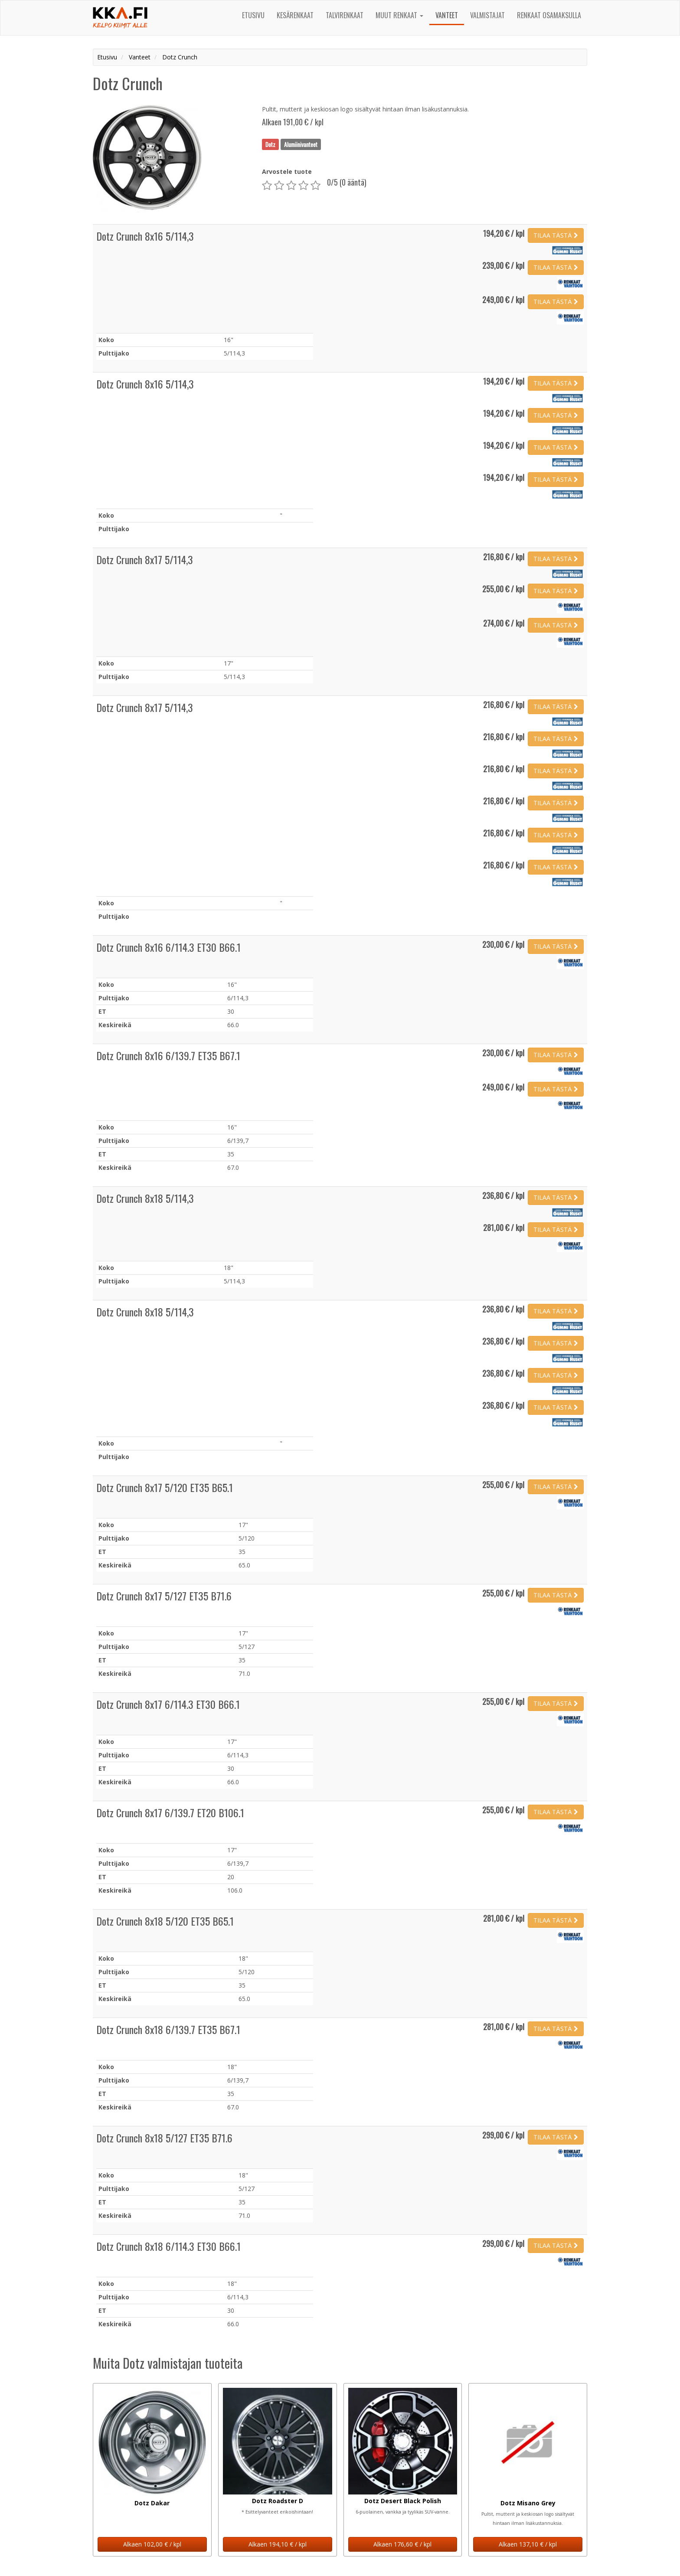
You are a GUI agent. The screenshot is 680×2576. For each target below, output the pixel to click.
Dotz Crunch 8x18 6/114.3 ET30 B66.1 (168, 2246)
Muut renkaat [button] (399, 15)
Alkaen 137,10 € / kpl (528, 2544)
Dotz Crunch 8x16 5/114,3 (145, 236)
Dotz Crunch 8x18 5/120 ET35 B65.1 (165, 1921)
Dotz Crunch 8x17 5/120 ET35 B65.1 (164, 1487)
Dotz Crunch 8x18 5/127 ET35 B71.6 (164, 2137)
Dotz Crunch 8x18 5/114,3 (145, 1198)
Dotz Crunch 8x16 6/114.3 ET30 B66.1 (168, 947)
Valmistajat (487, 15)
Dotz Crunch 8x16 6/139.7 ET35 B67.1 (168, 1055)
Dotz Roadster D (277, 2501)
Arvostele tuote (287, 171)
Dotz (270, 144)
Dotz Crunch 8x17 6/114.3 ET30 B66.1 (168, 1704)
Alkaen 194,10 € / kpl (277, 2544)
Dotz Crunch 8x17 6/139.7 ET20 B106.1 (170, 1812)
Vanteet (446, 15)
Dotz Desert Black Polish (402, 2501)
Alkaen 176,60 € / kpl (402, 2544)
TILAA (555, 235)
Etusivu (253, 15)
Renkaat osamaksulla (549, 15)
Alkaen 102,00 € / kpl (152, 2544)
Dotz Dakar (152, 2503)
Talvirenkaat (344, 15)
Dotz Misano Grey (528, 2503)
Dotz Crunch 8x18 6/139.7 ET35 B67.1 (168, 2029)
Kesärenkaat (295, 15)
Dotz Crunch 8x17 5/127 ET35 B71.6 (164, 1595)
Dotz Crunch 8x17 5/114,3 (144, 559)
